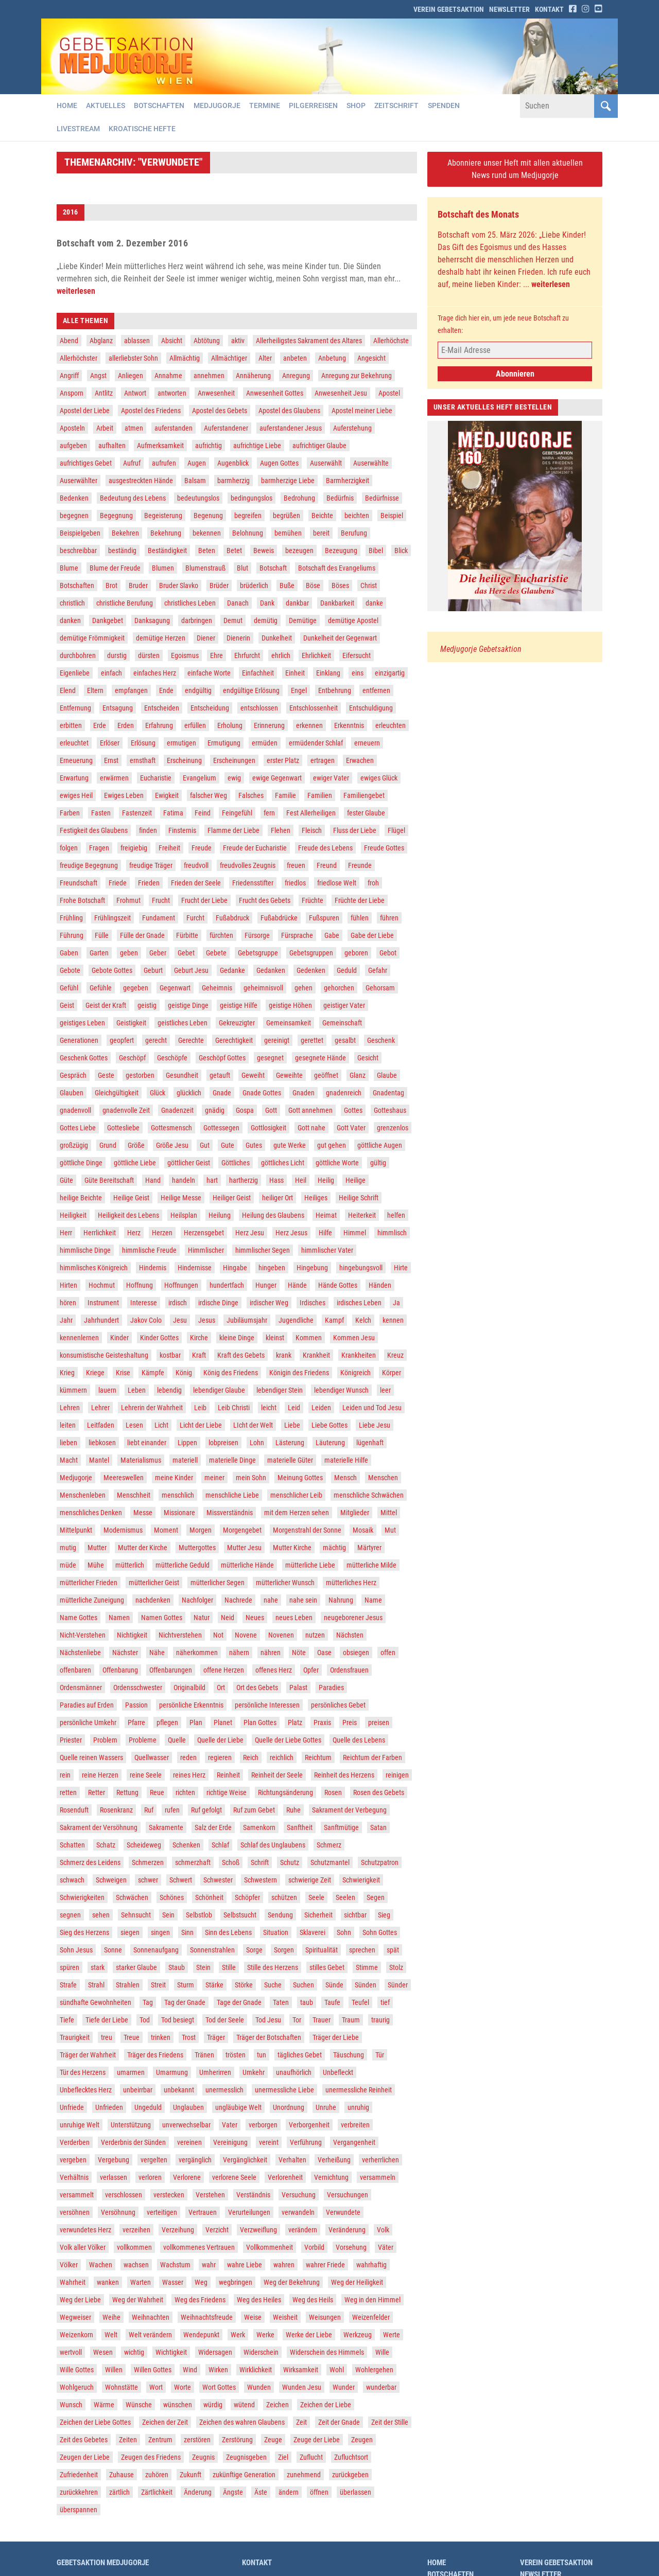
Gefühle (101, 988)
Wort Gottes (219, 2388)
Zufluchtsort (351, 2458)
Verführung (306, 2143)
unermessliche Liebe (284, 2090)
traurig (380, 2020)
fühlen (360, 918)
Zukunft (190, 2475)
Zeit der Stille (389, 2423)
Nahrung (340, 1600)
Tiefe (67, 2020)
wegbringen (235, 2283)
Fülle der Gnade (142, 936)
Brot (111, 586)
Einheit (295, 673)
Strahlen (128, 1985)
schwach (72, 1880)
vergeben (73, 2160)
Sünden (365, 1985)
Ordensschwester (137, 1688)
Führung (71, 936)
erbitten (71, 726)
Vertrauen (202, 2213)
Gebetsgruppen (311, 953)
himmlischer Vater (327, 1251)
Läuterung (330, 1443)
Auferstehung (352, 428)
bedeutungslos (198, 498)
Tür (379, 2055)
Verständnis (253, 2195)
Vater (229, 2125)
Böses (340, 586)
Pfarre (136, 1723)
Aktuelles (106, 106)
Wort (156, 2388)
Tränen (204, 2055)
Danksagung (152, 621)
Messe (142, 1513)
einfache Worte (209, 673)
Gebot (387, 953)
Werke (265, 2335)
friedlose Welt (336, 883)
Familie (285, 796)
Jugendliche (296, 1321)
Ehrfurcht (247, 656)
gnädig (214, 1111)
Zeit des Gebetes (84, 2440)
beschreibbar (78, 551)
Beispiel (391, 516)
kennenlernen (79, 1338)
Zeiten (128, 2440)
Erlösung (143, 743)
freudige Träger (150, 866)
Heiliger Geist (232, 1198)
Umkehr (253, 2073)
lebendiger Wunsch (341, 1391)
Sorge (254, 1950)
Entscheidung (209, 708)
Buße (287, 586)
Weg (201, 2283)
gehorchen (339, 988)
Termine (266, 106)
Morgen (200, 1530)
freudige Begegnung (89, 866)
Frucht (161, 901)
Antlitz (104, 393)
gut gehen (331, 1146)
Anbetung (332, 358)
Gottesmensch (171, 1128)
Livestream (78, 130)
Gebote (70, 971)
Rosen (333, 1793)
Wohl (337, 2370)
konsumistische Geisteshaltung (104, 1356)
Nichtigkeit (132, 1635)
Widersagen (215, 2353)
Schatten (72, 1845)
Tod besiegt (177, 2020)
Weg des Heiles (259, 2300)
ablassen (137, 341)
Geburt (153, 971)
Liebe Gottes (329, 1426)
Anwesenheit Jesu (341, 393)
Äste (260, 2493)
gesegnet (270, 1058)
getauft (220, 1076)
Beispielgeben (80, 533)
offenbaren (75, 1670)
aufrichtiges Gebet (86, 463)
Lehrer (100, 1408)
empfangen (131, 691)
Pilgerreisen (315, 106)
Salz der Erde (213, 1828)
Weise (253, 2318)
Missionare (179, 1513)
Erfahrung (159, 726)
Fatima (173, 813)
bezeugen (299, 551)
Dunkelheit (277, 638)
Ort (221, 1688)
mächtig (334, 1548)
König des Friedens (230, 1373)
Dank (267, 603)
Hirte (401, 1268)
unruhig (358, 2108)
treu (106, 2038)
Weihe (111, 2318)
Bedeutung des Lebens (133, 498)
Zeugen (362, 2440)
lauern (107, 1391)
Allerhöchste (391, 341)
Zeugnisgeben (246, 2458)
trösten (236, 2055)
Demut (232, 621)
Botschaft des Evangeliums (336, 568)
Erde (99, 726)
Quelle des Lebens (359, 1740)
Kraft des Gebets (241, 1356)
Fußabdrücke (279, 918)
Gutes (254, 1146)
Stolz (396, 1968)
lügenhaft (370, 1443)
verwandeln (298, 2213)
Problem (105, 1740)
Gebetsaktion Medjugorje (103, 2563)
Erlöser (109, 743)
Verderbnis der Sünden (133, 2143)
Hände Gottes (337, 1286)
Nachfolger (197, 1600)
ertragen (322, 761)
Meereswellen (123, 1478)
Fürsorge (257, 936)
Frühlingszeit (112, 918)
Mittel (388, 1513)
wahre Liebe (244, 2265)
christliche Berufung (124, 603)
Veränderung (347, 2230)
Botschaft (273, 568)
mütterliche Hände (247, 1565)
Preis (349, 1723)
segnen (70, 1915)
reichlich (281, 1758)
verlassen (113, 2178)
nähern (239, 1653)
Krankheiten (358, 1356)
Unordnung (288, 2108)
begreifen (248, 516)
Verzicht (217, 2230)
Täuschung (348, 2055)
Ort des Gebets (257, 1688)
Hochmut (102, 1286)
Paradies (331, 1688)
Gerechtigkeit (234, 1041)
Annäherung (253, 376)
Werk (238, 2335)
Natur (202, 1618)
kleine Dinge (236, 1338)
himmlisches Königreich (94, 1268)
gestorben (140, 1076)
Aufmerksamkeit (160, 446)
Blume (69, 568)
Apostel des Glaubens (289, 411)
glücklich (189, 1093)
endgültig (198, 691)
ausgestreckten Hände (141, 481)
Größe (136, 1146)
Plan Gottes (260, 1723)
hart (212, 1181)
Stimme (367, 1968)
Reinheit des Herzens (344, 1775)
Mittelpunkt (76, 1530)
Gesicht (367, 1058)
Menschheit (133, 1495)
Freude (202, 848)
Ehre (216, 656)
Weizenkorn (76, 2335)
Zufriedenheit (79, 2475)
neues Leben (294, 1618)
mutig (68, 1548)
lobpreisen (223, 1443)
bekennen (207, 533)
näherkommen (197, 1653)
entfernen (376, 691)
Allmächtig (184, 358)
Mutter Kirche (292, 1548)
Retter (96, 1793)
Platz (295, 1723)
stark (98, 1968)
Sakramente (166, 1828)
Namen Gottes (161, 1618)
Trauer (322, 2020)
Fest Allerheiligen (311, 813)
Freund (327, 866)
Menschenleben (83, 1495)
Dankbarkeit (337, 603)
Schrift (260, 1863)
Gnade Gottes (261, 1093)
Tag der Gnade (184, 2003)
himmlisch (392, 1233)
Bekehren (125, 533)
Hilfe (325, 1233)
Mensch (345, 1478)
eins (357, 673)
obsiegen (356, 1653)
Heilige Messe (181, 1198)
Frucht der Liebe (204, 901)
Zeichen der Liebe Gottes (95, 2423)
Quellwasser (151, 1758)
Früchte (312, 901)
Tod (145, 2020)
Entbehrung (334, 691)
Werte (391, 2335)
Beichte (322, 516)
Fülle (102, 936)
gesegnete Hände (320, 1058)
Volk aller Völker (83, 2248)
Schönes (172, 1898)
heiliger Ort (277, 1198)
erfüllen (195, 726)
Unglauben (188, 2108)
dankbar (297, 603)
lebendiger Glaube (219, 1391)
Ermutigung (223, 743)
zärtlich (119, 2493)
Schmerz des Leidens (90, 1863)
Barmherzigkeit (347, 481)
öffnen (319, 2493)
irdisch (177, 1303)
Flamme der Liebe (233, 831)
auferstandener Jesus (290, 428)
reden (188, 1758)
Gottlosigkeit (268, 1128)
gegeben (135, 988)
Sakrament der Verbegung (349, 1810)
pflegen (167, 1723)
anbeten (295, 358)
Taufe (332, 2003)
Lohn (257, 1443)
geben (129, 953)
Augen (196, 463)
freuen (296, 866)
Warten (140, 2283)
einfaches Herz (154, 673)
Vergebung (113, 2160)
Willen (114, 2370)
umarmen (131, 2073)
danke (374, 603)
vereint (269, 2143)
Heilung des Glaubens (273, 1216)
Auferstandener (226, 428)
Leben (137, 1391)
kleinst (275, 1338)
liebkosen (102, 1443)
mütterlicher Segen (217, 1583)
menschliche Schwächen (369, 1495)
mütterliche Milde (371, 1565)
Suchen (303, 1985)
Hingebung (312, 1268)
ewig (234, 778)
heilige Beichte (81, 1198)
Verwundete (343, 2213)
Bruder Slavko (178, 586)
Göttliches (235, 1163)
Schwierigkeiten (82, 1898)
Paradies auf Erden (87, 1705)
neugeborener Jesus (353, 1618)
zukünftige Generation (244, 2475)
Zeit (301, 2423)
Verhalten (292, 2160)
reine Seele (146, 1775)
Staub (176, 1968)
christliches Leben (190, 603)
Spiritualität (321, 1950)
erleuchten (390, 726)
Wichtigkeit (171, 2353)
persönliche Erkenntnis (191, 1705)
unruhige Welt (79, 2125)
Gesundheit (182, 1076)
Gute (227, 1146)
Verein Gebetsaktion (448, 9)
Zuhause (121, 2475)
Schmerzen (148, 1863)
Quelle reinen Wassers (91, 1758)
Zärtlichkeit (156, 2493)
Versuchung (299, 2195)
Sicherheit (318, 1915)
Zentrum (160, 2440)
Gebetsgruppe (258, 953)
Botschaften (160, 106)
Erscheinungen (234, 761)
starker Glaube (136, 1968)
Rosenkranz (116, 1810)
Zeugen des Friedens (151, 2458)
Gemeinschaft (342, 1023)
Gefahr (377, 971)
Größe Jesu (172, 1146)
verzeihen (136, 2230)
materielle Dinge (232, 1460)
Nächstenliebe (80, 1653)
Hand (153, 1181)
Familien (319, 796)
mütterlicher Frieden (88, 1583)
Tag (148, 2003)
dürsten (149, 656)
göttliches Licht (282, 1163)
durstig (117, 656)
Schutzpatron (379, 1863)
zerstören (197, 2440)
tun (261, 2055)
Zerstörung (237, 2440)
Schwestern (260, 1880)
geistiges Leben (82, 1023)
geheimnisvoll (263, 988)
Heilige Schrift (358, 1198)
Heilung (220, 1216)
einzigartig (390, 673)
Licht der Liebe (201, 1426)
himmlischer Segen (262, 1251)
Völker (69, 2265)
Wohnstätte (121, 2388)
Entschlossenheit (313, 708)
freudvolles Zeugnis (247, 866)
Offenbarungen (170, 1670)
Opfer (311, 1670)
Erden (125, 726)
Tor (296, 2020)
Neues (255, 1618)
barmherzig (233, 481)
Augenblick (233, 463)
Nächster (125, 1653)
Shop (358, 106)
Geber (157, 953)
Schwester (218, 1880)
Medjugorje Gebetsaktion (481, 649)
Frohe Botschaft (82, 901)
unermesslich (224, 2090)
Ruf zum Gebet (254, 1810)
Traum (351, 2020)
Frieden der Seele (196, 883)
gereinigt (276, 1041)
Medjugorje (218, 106)
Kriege (95, 1373)
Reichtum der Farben (372, 1758)
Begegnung (116, 516)
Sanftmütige (341, 1828)
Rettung (127, 1793)
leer (385, 1391)
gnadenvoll (75, 1111)
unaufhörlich (293, 2073)
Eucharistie (155, 778)
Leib (200, 1408)
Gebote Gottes (112, 971)
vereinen (189, 2143)
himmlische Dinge (85, 1251)
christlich (72, 603)
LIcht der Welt (253, 1426)
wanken (108, 2283)
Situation (275, 1933)
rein (65, 1775)
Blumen (163, 568)
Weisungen (325, 2318)
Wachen (100, 2265)
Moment (166, 1530)
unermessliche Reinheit (358, 2090)
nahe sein (303, 1600)
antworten (172, 393)
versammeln (377, 2178)
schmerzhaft (193, 1863)
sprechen (362, 1950)
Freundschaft (78, 883)
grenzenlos (392, 1128)
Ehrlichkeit (316, 656)
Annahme (168, 376)
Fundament (158, 918)
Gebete (216, 953)
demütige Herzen (160, 638)
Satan (378, 1828)
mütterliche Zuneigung (92, 1600)
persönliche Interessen (267, 1705)
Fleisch (312, 831)
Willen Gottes (152, 2370)
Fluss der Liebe (354, 831)
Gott (271, 1111)
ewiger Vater (331, 778)
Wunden (259, 2388)
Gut (205, 1146)
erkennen (309, 726)
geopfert (122, 1041)
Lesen (134, 1426)
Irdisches (312, 1303)
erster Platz (283, 761)
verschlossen (123, 2195)
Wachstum (175, 2265)
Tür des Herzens (83, 2073)
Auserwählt (326, 463)
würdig (212, 2405)
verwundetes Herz (85, 2230)
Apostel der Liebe (85, 411)
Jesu (180, 1321)
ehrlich (280, 656)
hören (68, 1303)
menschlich (178, 1495)
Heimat (326, 1216)
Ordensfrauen (349, 1670)
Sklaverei (312, 1933)
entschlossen (259, 708)
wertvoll (71, 2353)
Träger (216, 2038)
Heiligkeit (73, 1216)
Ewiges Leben (124, 796)
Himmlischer (206, 1251)
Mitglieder (354, 1513)
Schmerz (329, 1845)
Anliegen (130, 376)
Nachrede (238, 1600)
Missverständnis (229, 1513)
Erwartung (74, 778)
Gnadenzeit (177, 1111)
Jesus (206, 1321)
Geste (106, 1076)
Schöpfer (247, 1898)
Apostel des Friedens (151, 411)
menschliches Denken (91, 1513)
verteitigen (162, 2213)
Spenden (447, 106)
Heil (300, 1181)
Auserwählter (78, 481)
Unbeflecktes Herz (86, 2090)
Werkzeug (357, 2335)
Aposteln (72, 428)
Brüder (219, 586)
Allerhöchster (78, 358)
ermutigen (181, 743)
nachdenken (152, 1600)
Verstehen (210, 2195)
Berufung (354, 533)
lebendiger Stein (279, 1391)
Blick (401, 551)
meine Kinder (174, 1478)
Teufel (360, 2003)
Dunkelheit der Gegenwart (340, 638)
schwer (148, 1880)
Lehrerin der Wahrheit (152, 1408)
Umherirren (215, 2073)
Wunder (344, 2388)
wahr (209, 2265)
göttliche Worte (337, 1163)
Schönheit (209, 1898)
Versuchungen (347, 2195)
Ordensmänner (81, 1688)
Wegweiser (75, 2318)
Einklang (328, 673)
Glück (157, 1093)
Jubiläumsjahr (247, 1321)
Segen (376, 1898)
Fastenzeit (137, 813)
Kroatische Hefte (142, 130)
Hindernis (152, 1268)
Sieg (384, 1915)
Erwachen (360, 761)
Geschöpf (132, 1058)
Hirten (68, 1286)
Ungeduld (148, 2108)
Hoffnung (139, 1286)
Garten (99, 953)
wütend (244, 2405)
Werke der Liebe (309, 2335)
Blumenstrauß (205, 568)
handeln (183, 1181)
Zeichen (277, 2405)
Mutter (97, 1548)
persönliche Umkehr (88, 1723)
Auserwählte (371, 463)
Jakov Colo (146, 1321)
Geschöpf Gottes (222, 1058)
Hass (276, 1181)
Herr (66, 1233)
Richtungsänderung (285, 1793)
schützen (284, 1898)
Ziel (283, 2458)
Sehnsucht (136, 1915)
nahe (271, 1600)
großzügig (74, 1146)
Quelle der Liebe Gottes (288, 1740)
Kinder (119, 1338)
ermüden (265, 743)
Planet (223, 1723)
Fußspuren (324, 918)
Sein (168, 1915)
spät (393, 1950)
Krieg (67, 1373)
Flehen (280, 831)
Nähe (157, 1653)
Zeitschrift (399, 106)
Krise (123, 1373)
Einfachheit (258, 673)
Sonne (113, 1950)
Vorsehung (351, 2248)
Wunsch (71, 2405)
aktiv (238, 341)
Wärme (104, 2405)
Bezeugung (341, 551)
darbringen (196, 621)
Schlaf (220, 1845)
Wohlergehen (374, 2370)
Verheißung (334, 2160)
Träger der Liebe (336, 2038)
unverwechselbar (186, 2125)
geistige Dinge (188, 1006)
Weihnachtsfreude (207, 2318)
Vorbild (314, 2248)
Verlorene (187, 2178)
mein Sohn (251, 1478)
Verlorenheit (285, 2178)
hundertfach (227, 1286)
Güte (66, 1181)
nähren (271, 1653)
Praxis (322, 1723)
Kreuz (395, 1356)
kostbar (170, 1356)
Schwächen (132, 1898)
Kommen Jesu (354, 1338)
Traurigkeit (75, 2038)
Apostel (389, 393)
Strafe (68, 1985)
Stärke (214, 1985)
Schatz (105, 1845)
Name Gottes (78, 1618)
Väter (385, 2248)
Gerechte (191, 1041)
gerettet (312, 1041)
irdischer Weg (269, 1303)
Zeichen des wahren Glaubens (242, 2423)
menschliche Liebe (232, 1495)
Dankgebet (107, 621)
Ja (396, 1303)
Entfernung (75, 708)
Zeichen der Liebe (325, 2405)
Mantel (99, 1460)
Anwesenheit (216, 393)
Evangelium (199, 778)
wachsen (136, 2265)
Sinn (187, 1933)
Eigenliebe (75, 673)
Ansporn (71, 393)
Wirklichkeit (255, 2370)
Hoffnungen (181, 1286)
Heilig (326, 1181)
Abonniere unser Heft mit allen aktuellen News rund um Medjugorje (515, 169)
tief (385, 2003)
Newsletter (509, 9)
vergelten (154, 2160)
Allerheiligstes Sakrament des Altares (309, 341)
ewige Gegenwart (277, 778)
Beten (206, 551)
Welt (111, 2335)
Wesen (103, 2353)
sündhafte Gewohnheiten (95, 2003)
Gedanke (232, 971)
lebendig (169, 1391)
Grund (107, 1146)
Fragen (99, 848)
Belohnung (247, 533)
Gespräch (73, 1076)
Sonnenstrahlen (212, 1950)
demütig (266, 621)
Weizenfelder (371, 2318)
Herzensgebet (204, 1233)
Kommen (309, 1338)
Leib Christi (234, 1408)
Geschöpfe (172, 1058)
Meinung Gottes (300, 1478)
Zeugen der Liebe (85, 2458)
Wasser (172, 2283)
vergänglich (195, 2160)
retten (68, 1793)
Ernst (111, 761)
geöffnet (326, 1076)
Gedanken (270, 971)
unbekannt (179, 2090)
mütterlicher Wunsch (285, 1583)
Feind (203, 813)
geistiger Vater (344, 1006)
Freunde (360, 866)
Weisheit (285, 2318)
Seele (316, 1898)
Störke (244, 1985)
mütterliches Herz (351, 1583)
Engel (299, 691)
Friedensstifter (252, 883)
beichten (356, 516)
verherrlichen (380, 2160)
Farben (70, 813)
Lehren (70, 1408)
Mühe (96, 1565)
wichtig (134, 2353)
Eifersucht (356, 656)
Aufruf (132, 463)
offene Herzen (223, 1670)
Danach (238, 603)
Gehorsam (380, 988)
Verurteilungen (249, 2213)
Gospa (245, 1111)
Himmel (354, 1233)
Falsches (251, 796)
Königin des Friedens (299, 1373)
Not (218, 1635)
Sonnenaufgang (156, 1950)
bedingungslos (251, 498)
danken (70, 621)
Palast (298, 1688)
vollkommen (134, 2248)
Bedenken (74, 498)
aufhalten (112, 446)
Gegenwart (175, 988)
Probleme (143, 1740)
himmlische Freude (149, 1251)
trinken (160, 2038)
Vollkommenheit (269, 2248)
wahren (283, 2265)
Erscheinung (184, 761)
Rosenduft (74, 1810)
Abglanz (101, 341)
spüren (69, 1968)
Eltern (95, 691)
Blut (242, 568)
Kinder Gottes (159, 1338)
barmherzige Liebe (288, 481)
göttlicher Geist (188, 1163)
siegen (130, 1933)
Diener (206, 638)
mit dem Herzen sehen (296, 1513)
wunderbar (381, 2388)
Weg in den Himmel (372, 2300)
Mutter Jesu (244, 1548)
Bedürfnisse (382, 498)
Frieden (149, 883)
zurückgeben (350, 2475)
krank (283, 1356)
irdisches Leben (359, 1303)
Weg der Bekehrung (292, 2283)
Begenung (208, 516)
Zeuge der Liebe (316, 2440)
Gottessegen (221, 1128)
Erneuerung (76, 761)
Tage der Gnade (239, 2003)
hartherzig (243, 1181)
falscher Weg (208, 796)
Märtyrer (369, 1548)
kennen (393, 1321)
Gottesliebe (123, 1128)
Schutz (289, 1863)
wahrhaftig (371, 2265)
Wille (382, 2353)
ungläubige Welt (238, 2108)
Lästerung (289, 1443)
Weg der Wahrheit (137, 2300)
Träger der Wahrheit (88, 2055)
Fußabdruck (232, 918)
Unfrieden (109, 2108)
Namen (119, 1618)
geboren (356, 953)
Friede (118, 883)
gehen (303, 988)
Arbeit (104, 428)
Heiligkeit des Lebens (128, 1216)
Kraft (199, 1356)
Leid (294, 1408)
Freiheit (169, 848)
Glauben (71, 1093)
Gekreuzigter (237, 1023)
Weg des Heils (312, 2300)
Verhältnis (74, 2178)
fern (269, 813)
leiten (68, 1426)
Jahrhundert (101, 1321)
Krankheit (316, 1356)
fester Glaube (366, 813)
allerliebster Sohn (133, 358)
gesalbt (345, 1041)
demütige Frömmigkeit (92, 638)
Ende (166, 691)
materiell (185, 1460)
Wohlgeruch (77, 2388)
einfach (111, 673)
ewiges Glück (378, 778)
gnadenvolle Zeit (126, 1111)
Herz (134, 1233)
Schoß (230, 1863)
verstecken (168, 2195)
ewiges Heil (76, 796)
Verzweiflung (258, 2230)
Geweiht (253, 1076)
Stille (229, 1968)
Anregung (296, 376)
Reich (250, 1758)
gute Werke (289, 1146)
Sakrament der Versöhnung (98, 1828)
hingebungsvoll (361, 1268)
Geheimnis (217, 988)
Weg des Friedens (200, 2300)
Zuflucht (311, 2458)
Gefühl (69, 988)
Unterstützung (131, 2125)
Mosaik (363, 1530)
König (184, 1373)
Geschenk (381, 1041)
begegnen (74, 516)
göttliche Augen (379, 1146)
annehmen (209, 376)
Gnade (222, 1093)
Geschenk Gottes (84, 1058)
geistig (147, 1006)
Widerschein (261, 2353)
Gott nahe (311, 1128)
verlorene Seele (234, 2178)
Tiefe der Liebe (106, 2020)
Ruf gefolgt (206, 1810)
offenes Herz (273, 1670)
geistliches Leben (182, 1023)
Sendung (280, 1915)
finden (148, 831)
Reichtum (318, 1758)
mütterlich (129, 1565)
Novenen (281, 1635)
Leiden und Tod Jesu (372, 1408)
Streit (158, 1985)
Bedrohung (299, 498)
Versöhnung (118, 2213)
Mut (390, 1530)
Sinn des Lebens (228, 1933)
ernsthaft (142, 761)
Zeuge (273, 2440)
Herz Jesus (291, 1233)
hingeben (271, 1268)
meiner (214, 1478)
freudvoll (196, 866)
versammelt (77, 2195)
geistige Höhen (290, 1006)
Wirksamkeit (300, 2370)
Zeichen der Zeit (165, 2423)
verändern (302, 2230)
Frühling (71, 918)
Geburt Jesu (191, 971)
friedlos (295, 883)
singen (160, 1933)
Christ (368, 586)
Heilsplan (183, 1216)
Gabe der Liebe (372, 936)
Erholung (229, 726)
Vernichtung (331, 2178)
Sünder (398, 1985)
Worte (182, 2388)
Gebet (186, 953)
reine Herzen (100, 1775)
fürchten (221, 936)
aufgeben (73, 446)
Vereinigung (230, 2143)
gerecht (156, 1041)
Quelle (177, 1740)
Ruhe (293, 1810)
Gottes (353, 1111)
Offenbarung (120, 1670)
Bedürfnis (340, 498)
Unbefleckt (338, 2073)
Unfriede (72, 2108)
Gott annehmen (310, 1111)
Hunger (265, 1286)
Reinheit (228, 1775)
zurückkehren (79, 2493)
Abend (69, 341)
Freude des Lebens (325, 848)
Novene (246, 1635)
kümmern (73, 1391)
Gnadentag (388, 1093)
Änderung (198, 2493)
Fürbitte (187, 936)
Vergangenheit (354, 2143)
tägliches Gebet (300, 2055)
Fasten (101, 813)
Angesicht (371, 358)
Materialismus (140, 1460)
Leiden (321, 1408)
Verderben (75, 2143)
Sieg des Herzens (84, 1933)
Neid (227, 1618)
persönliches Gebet (338, 1705)
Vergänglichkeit (245, 2160)
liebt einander (146, 1443)
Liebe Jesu (374, 1426)
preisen (378, 1723)
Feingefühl (237, 813)
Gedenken (311, 971)
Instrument (103, 1303)
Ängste (233, 2493)
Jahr (66, 1321)
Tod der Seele (224, 2020)
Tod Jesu (268, 2020)
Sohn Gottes (379, 1933)
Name (373, 1600)
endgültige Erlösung (251, 691)
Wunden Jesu (301, 2388)
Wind (190, 2370)
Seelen (345, 1898)
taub (306, 2003)
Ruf (148, 1810)
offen (387, 1653)
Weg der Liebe (80, 2300)
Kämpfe (153, 1373)
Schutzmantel (330, 1863)
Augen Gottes (279, 463)
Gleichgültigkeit (116, 1093)
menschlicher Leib (296, 1495)
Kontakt (549, 9)
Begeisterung (163, 516)
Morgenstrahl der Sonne (307, 1530)
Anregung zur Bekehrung (356, 376)
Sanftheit (300, 1828)
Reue (157, 1793)
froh (373, 883)
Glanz (358, 1076)
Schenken (186, 1845)
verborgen (263, 2125)
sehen (101, 1915)
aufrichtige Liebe (257, 446)
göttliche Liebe (135, 1163)
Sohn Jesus (76, 1950)
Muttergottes (197, 1548)
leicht (268, 1408)
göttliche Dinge (81, 1163)
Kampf (334, 1321)
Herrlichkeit (99, 1233)
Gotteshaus (390, 1111)
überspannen (78, 2510)
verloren (150, 2178)
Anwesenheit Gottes (274, 393)
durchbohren (78, 656)
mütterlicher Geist (154, 1583)
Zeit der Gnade (339, 2423)
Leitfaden (100, 1426)
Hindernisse (195, 1268)
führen (389, 918)
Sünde (334, 1985)
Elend (68, 691)
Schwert (180, 1880)
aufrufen (164, 463)
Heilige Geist (131, 1198)
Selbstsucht (239, 1915)
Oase (324, 1653)
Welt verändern (150, 2335)
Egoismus (185, 656)
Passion (136, 1705)
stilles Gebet (326, 1968)
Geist (67, 1006)
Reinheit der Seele (277, 1775)
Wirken (218, 2370)
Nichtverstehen (180, 1635)
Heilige (355, 1181)
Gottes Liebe (78, 1128)
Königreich (355, 1373)
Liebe (292, 1426)
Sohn (344, 1933)
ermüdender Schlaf (316, 743)
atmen (134, 428)
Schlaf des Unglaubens (272, 1845)
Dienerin (238, 638)
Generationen (79, 1041)
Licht (161, 1426)
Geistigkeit (131, 1023)
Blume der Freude (115, 568)
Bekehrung (165, 533)
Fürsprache (297, 936)
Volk (383, 2230)
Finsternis (182, 831)
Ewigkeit (167, 796)
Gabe (331, 936)
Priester (71, 1740)
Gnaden (303, 1093)
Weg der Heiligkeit (357, 2283)
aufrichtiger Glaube (319, 446)
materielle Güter (290, 1460)
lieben (68, 1443)
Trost (189, 2038)
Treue (132, 2038)
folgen (69, 848)
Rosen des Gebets (378, 1793)
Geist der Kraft (105, 1006)
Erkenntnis (349, 726)
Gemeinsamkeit (288, 1023)
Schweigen (111, 1880)
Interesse (143, 1303)
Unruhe (326, 2108)
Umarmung (172, 2073)
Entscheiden (161, 708)
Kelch (363, 1321)
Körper (391, 1373)
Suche (273, 1985)
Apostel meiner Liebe (362, 411)
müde (68, 1565)
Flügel (396, 831)
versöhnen (75, 2213)
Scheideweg (144, 1845)
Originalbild (189, 1688)
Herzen (162, 1233)
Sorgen (284, 1950)
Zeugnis (203, 2458)
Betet (234, 551)
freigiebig (133, 848)
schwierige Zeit (309, 1880)
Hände (297, 1286)
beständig (122, 551)
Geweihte (289, 1076)
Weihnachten (150, 2318)
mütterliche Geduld (182, 1565)
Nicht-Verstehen (83, 1635)
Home (67, 106)
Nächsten (349, 1635)
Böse (313, 586)
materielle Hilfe (346, 1460)
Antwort (135, 393)
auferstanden (173, 428)
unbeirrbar (137, 2090)
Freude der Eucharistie (255, 848)
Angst (98, 376)
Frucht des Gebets (264, 901)
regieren (220, 1758)
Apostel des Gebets (219, 411)
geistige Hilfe (238, 1006)
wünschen (177, 2405)
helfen (396, 1216)
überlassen (355, 2493)
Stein (203, 1968)
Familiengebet (364, 796)
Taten (281, 2003)
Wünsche (139, 2405)
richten (185, 1793)
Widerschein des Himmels (327, 2353)
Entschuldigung (371, 708)
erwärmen (114, 778)
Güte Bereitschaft (109, 1181)
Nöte (299, 1653)
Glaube (387, 1076)
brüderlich (254, 586)
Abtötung (207, 341)
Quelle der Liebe (220, 1740)
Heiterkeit (362, 1216)
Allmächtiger (229, 358)
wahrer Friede (325, 2265)
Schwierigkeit (361, 1880)
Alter (265, 358)
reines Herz (189, 1775)
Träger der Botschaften (268, 2038)
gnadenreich (343, 1093)
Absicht (171, 341)
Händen (380, 1286)
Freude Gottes (384, 848)
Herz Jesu (249, 1233)
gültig (378, 1163)
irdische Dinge (218, 1303)
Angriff (69, 376)
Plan (195, 1723)
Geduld (347, 971)
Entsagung (117, 708)
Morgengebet (242, 1530)
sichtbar (355, 1915)
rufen (172, 1810)
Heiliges (315, 1198)
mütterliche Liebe (310, 1565)
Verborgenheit (309, 2125)
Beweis (263, 551)
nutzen (315, 1635)
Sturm (185, 1985)
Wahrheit (72, 2283)
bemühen (288, 533)
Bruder (138, 586)
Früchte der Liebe (360, 901)
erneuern (367, 743)
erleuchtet (74, 743)
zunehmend (304, 2475)
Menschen (383, 1478)
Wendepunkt (201, 2335)
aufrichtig (208, 446)
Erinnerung (269, 726)
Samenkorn (259, 1828)
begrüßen (286, 516)
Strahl (96, 1985)
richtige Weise (226, 1793)
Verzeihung (178, 2230)
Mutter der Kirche (142, 1548)
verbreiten (355, 2125)
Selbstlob (199, 1915)
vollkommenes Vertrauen (199, 2248)
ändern (289, 2493)
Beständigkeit (167, 551)
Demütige (303, 621)
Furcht (195, 918)
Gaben (69, 953)
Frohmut (128, 901)
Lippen (187, 1443)
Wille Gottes (77, 2370)
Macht (69, 1460)
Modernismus (123, 1530)
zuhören (156, 2475)
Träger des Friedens (155, 2055)
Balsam (195, 481)
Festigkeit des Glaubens (94, 831)
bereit (321, 533)
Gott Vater (351, 1128)
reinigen (397, 1775)
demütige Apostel (353, 621)
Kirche (199, 1338)
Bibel (376, 551)
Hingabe (235, 1268)
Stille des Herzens (272, 1968)
